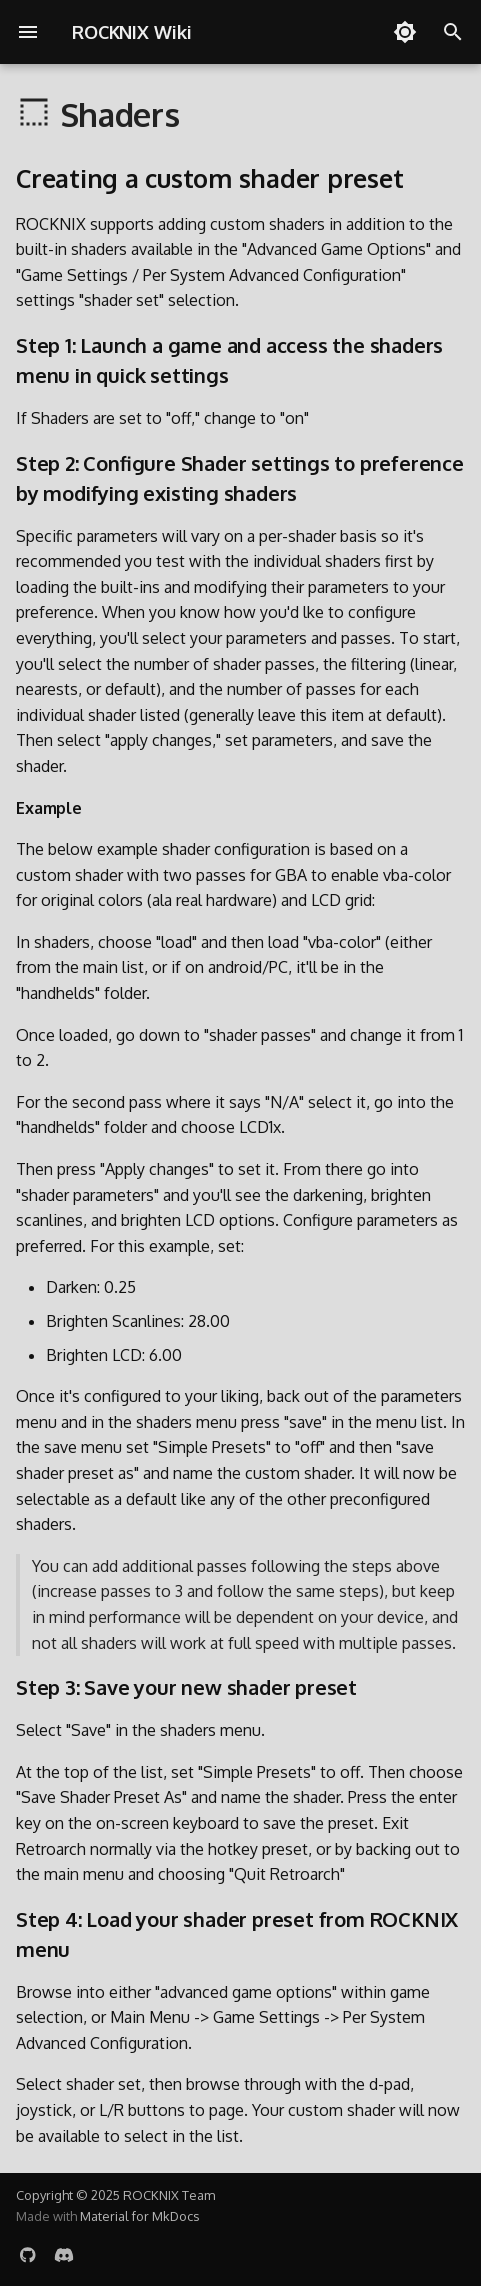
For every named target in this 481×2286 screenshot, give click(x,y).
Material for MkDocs (139, 2216)
